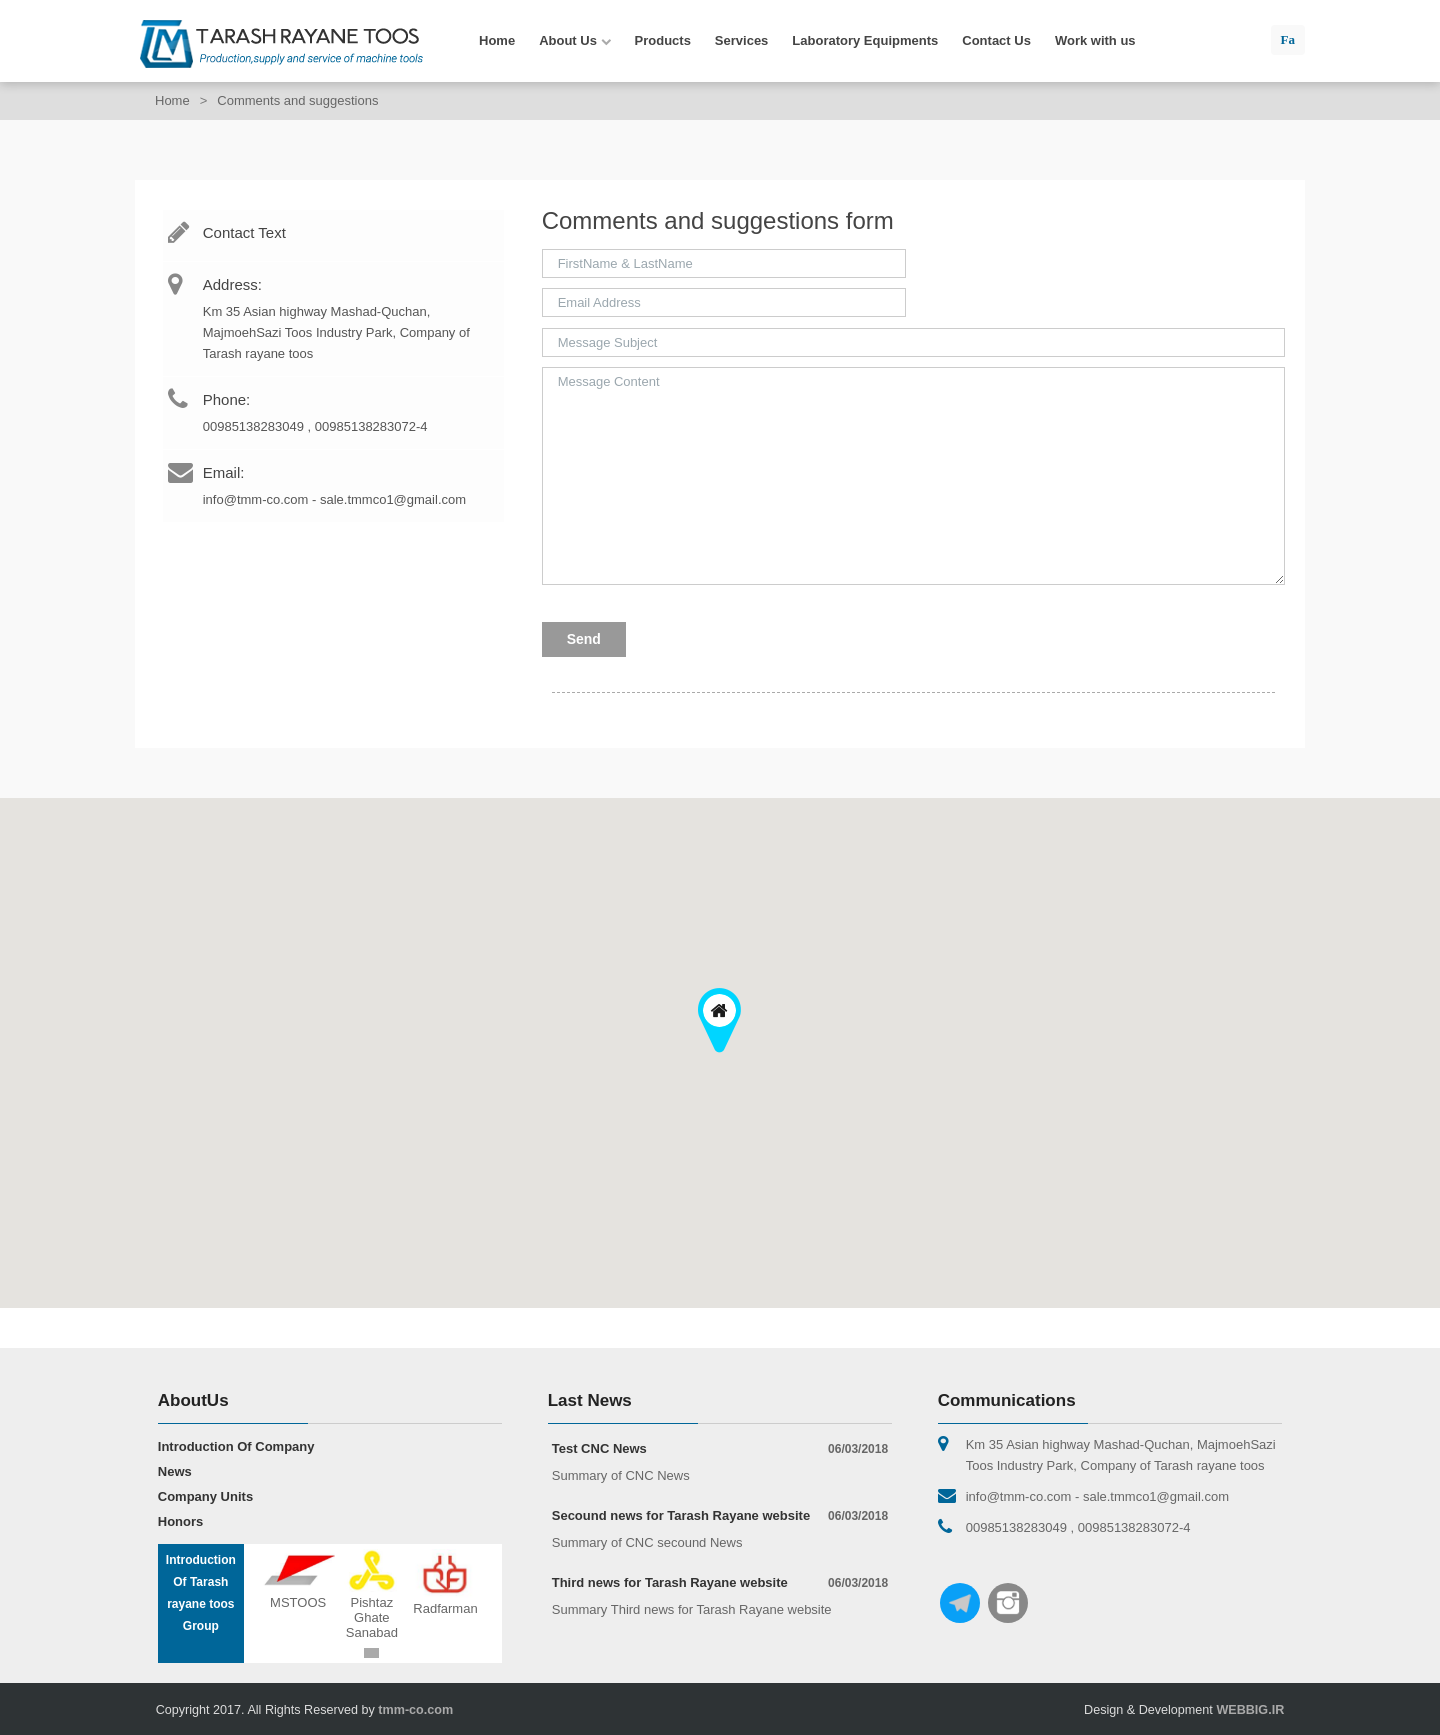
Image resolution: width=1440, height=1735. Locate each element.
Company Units (205, 1496)
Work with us (1095, 40)
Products (663, 40)
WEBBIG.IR (1250, 1710)
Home (497, 40)
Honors (181, 1521)
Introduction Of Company (236, 1446)
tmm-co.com (415, 1710)
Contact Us (996, 40)
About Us (574, 41)
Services (742, 40)
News (175, 1471)
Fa (1288, 39)
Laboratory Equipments (865, 40)
